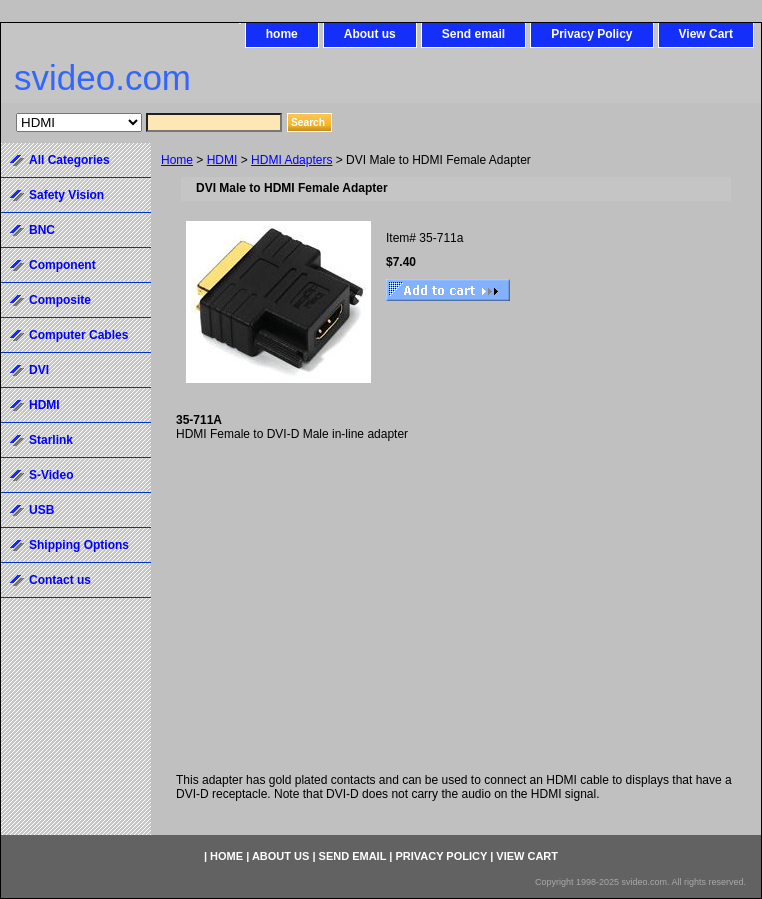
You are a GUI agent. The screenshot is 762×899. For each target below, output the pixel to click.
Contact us (60, 580)
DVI (39, 370)
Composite (60, 300)
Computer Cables (78, 335)
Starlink (51, 440)
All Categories (69, 160)
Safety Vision (66, 195)
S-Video (51, 475)
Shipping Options (79, 545)
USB (41, 510)
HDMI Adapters (291, 160)
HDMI (222, 160)
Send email (473, 34)
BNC (42, 230)
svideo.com (102, 77)
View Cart (706, 34)
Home (177, 160)
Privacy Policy (591, 34)
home (282, 34)
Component (62, 265)
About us (370, 34)
